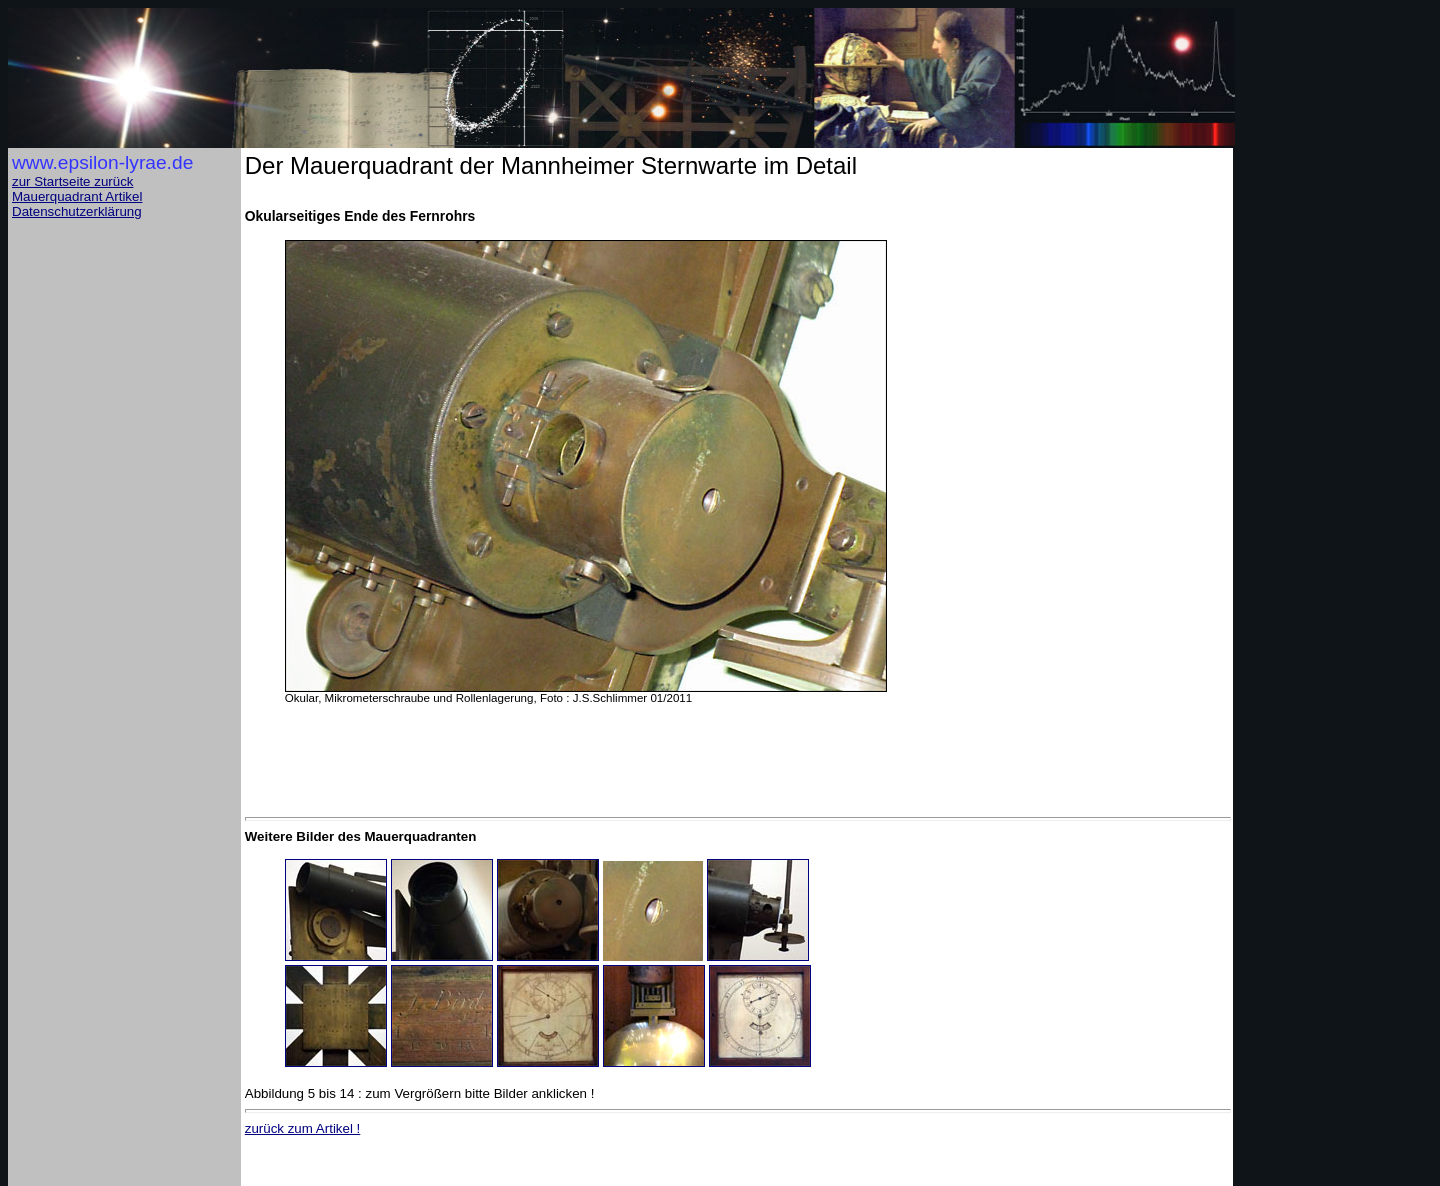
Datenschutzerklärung (77, 211)
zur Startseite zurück (72, 181)
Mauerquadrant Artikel (77, 196)
